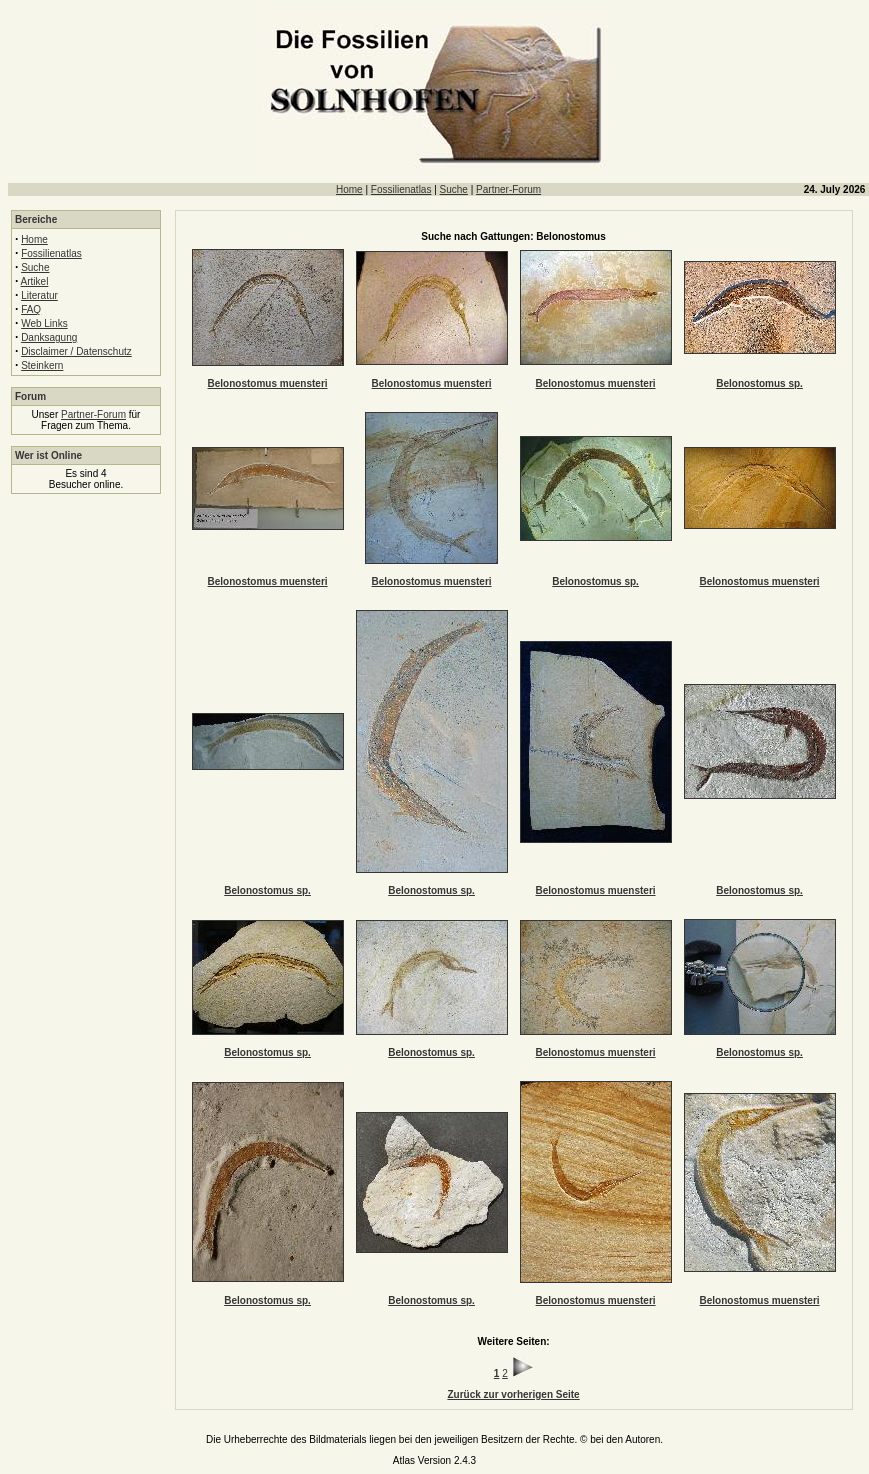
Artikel (35, 281)
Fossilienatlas (401, 189)
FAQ (31, 309)
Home (349, 189)
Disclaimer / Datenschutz (76, 351)
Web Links (44, 323)
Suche (454, 189)
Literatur (39, 295)
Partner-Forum (508, 189)
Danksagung (49, 337)
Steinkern (42, 365)
